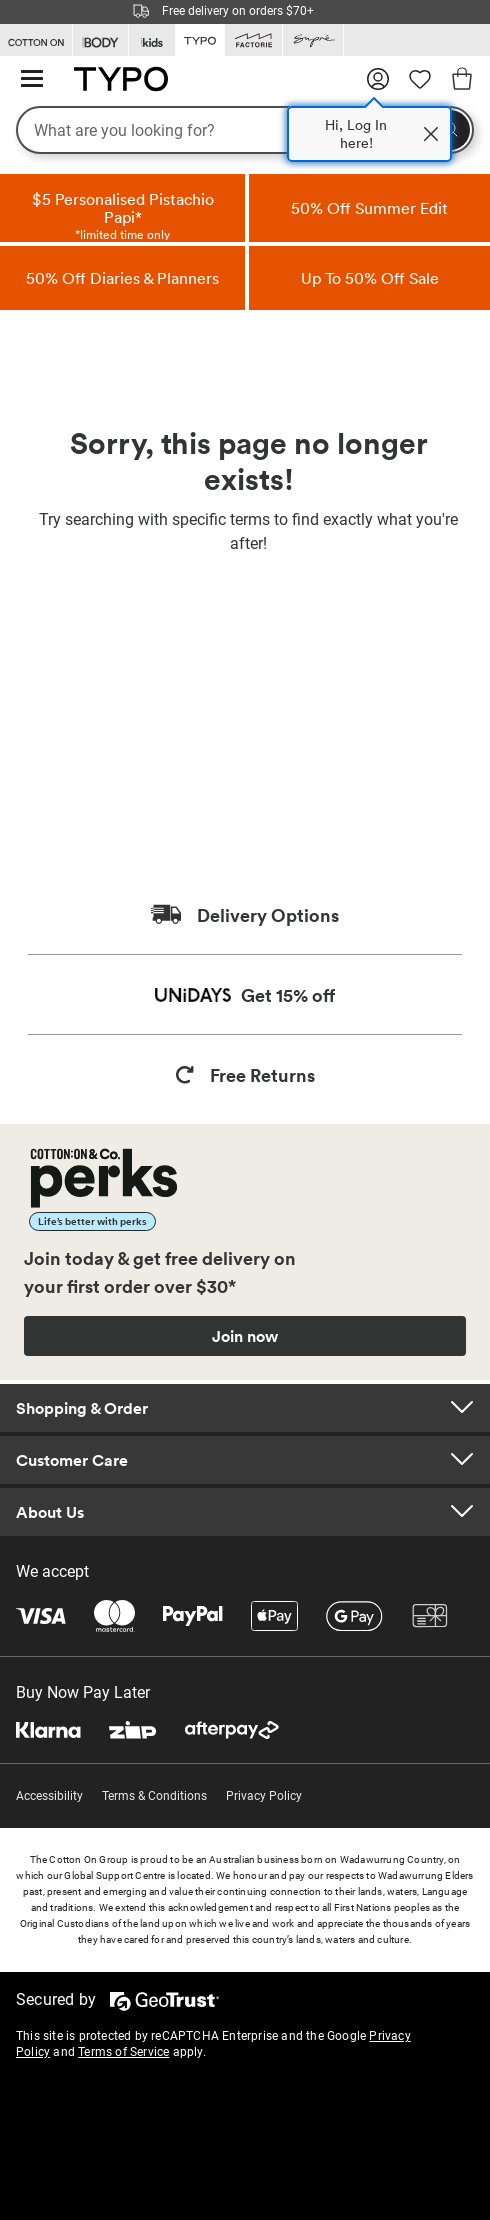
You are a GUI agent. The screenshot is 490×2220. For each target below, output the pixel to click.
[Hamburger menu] (32, 79)
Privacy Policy (264, 1796)
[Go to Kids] (152, 40)
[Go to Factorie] (253, 40)
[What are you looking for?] (245, 130)
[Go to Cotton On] (36, 40)
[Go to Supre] (313, 40)
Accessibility (49, 1796)
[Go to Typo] (200, 39)
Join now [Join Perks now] (245, 1336)
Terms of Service (123, 2052)
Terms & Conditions (154, 1796)
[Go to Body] (100, 40)
